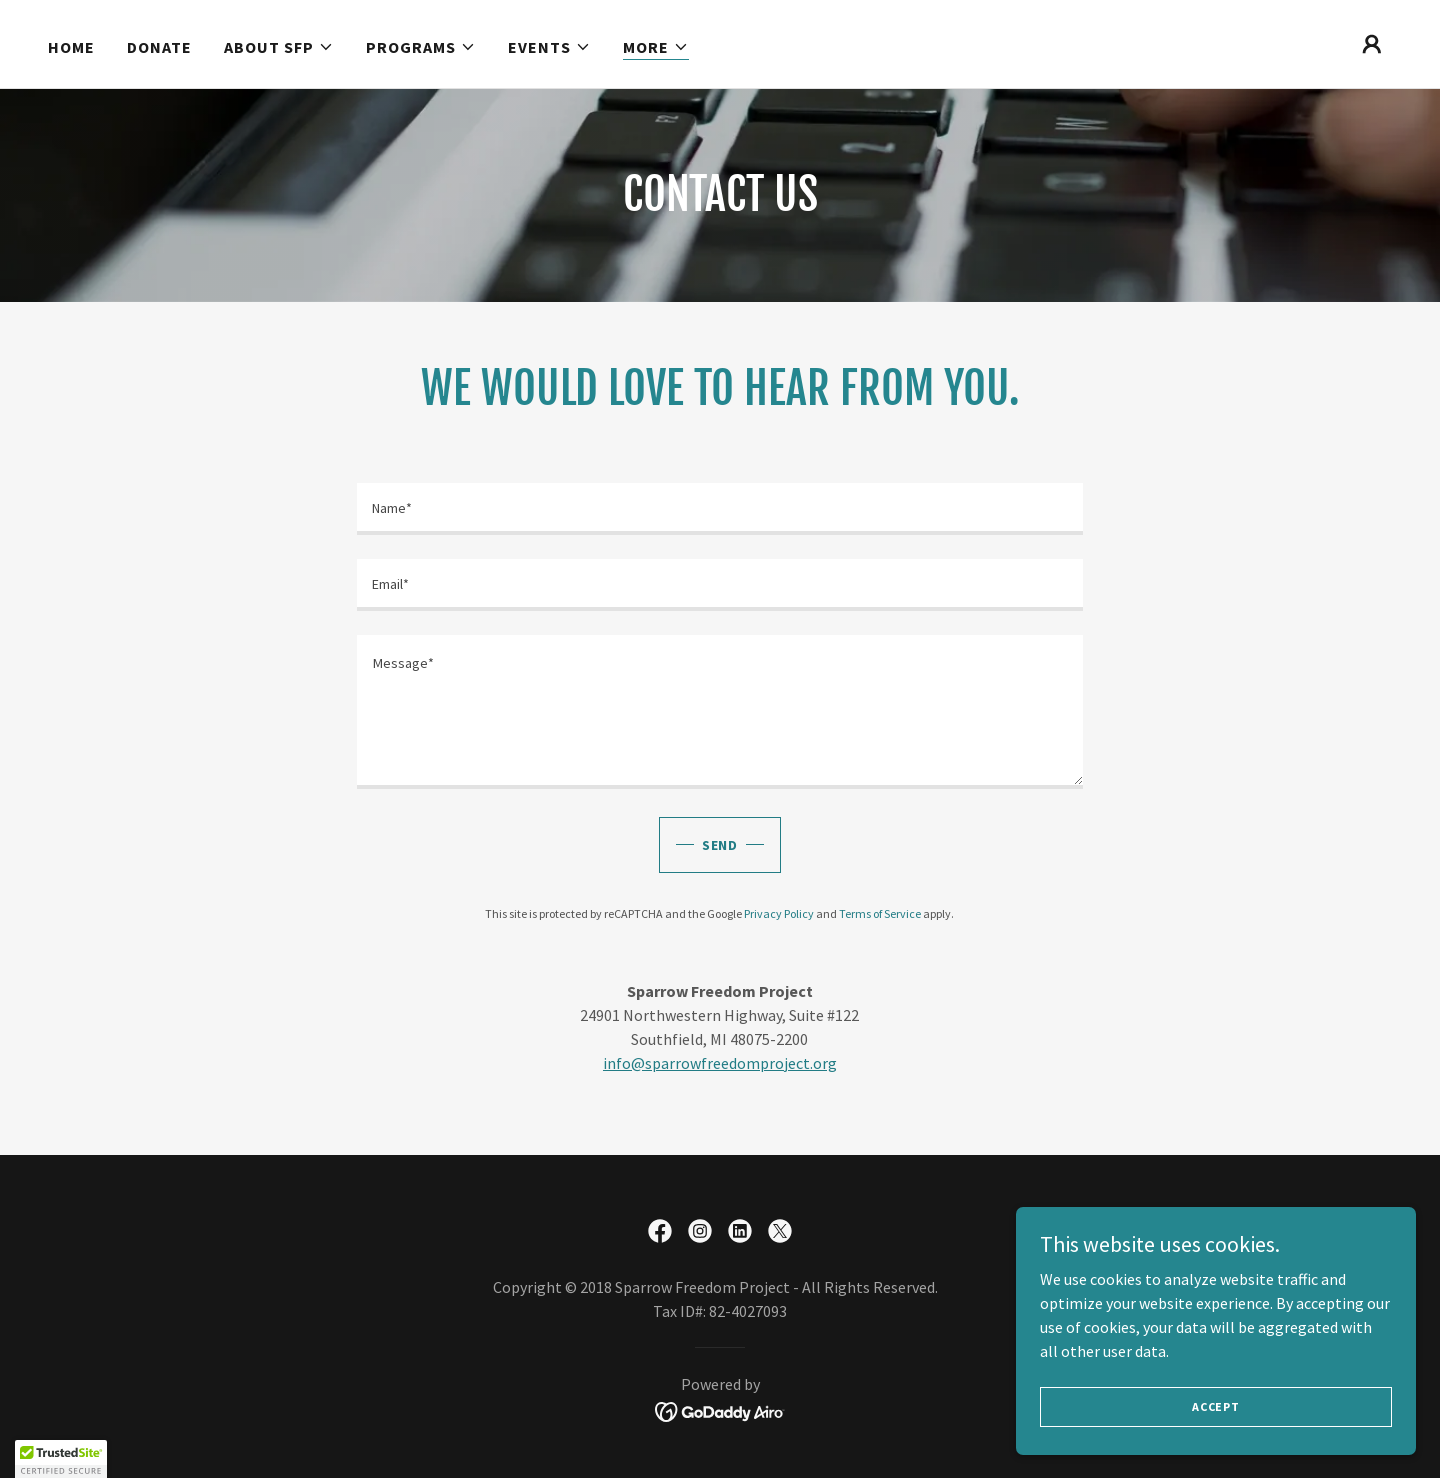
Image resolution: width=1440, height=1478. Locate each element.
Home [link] (71, 47)
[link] (660, 1231)
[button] (279, 47)
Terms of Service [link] (880, 913)
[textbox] (719, 509)
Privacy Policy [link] (779, 913)
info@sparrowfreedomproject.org (720, 1063)
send (720, 845)
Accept (1216, 1406)
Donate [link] (159, 47)
